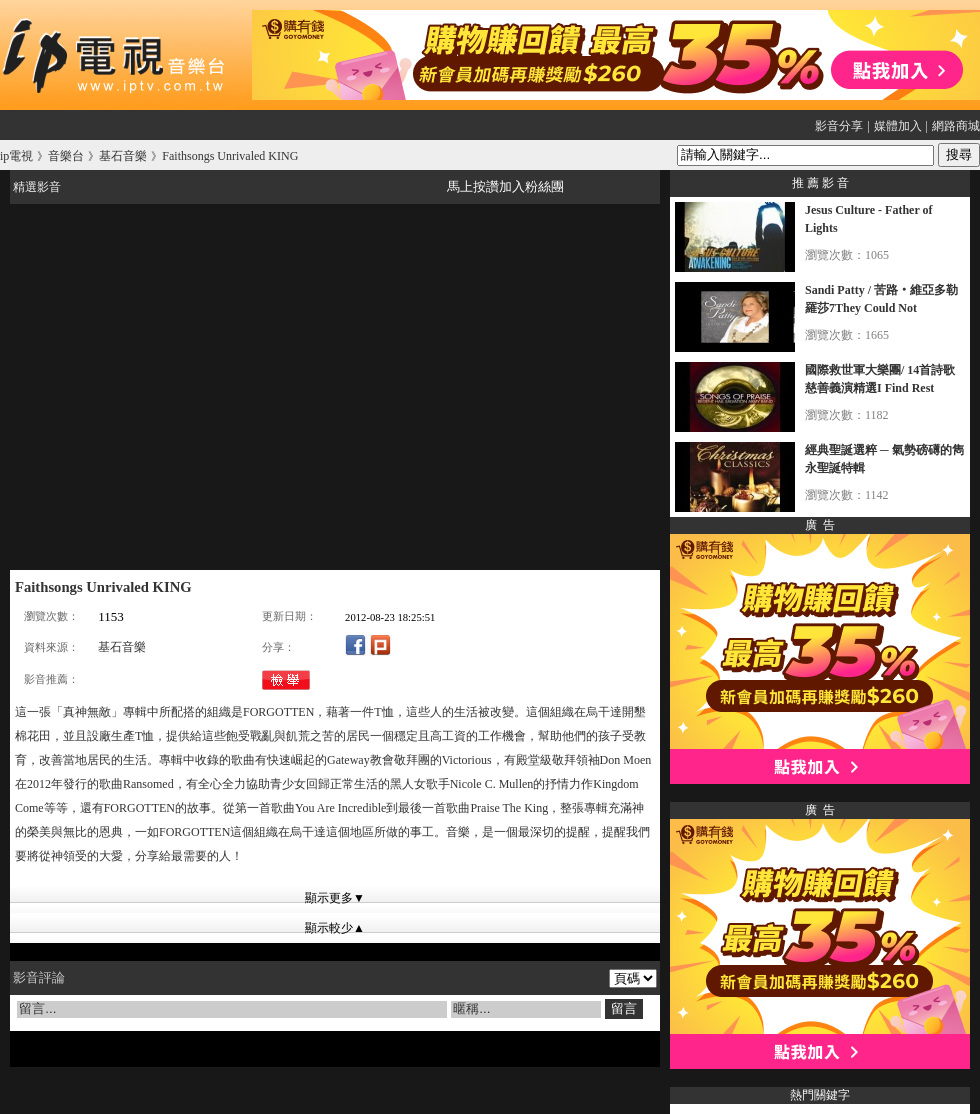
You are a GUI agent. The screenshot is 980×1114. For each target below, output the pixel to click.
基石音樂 (122, 647)
